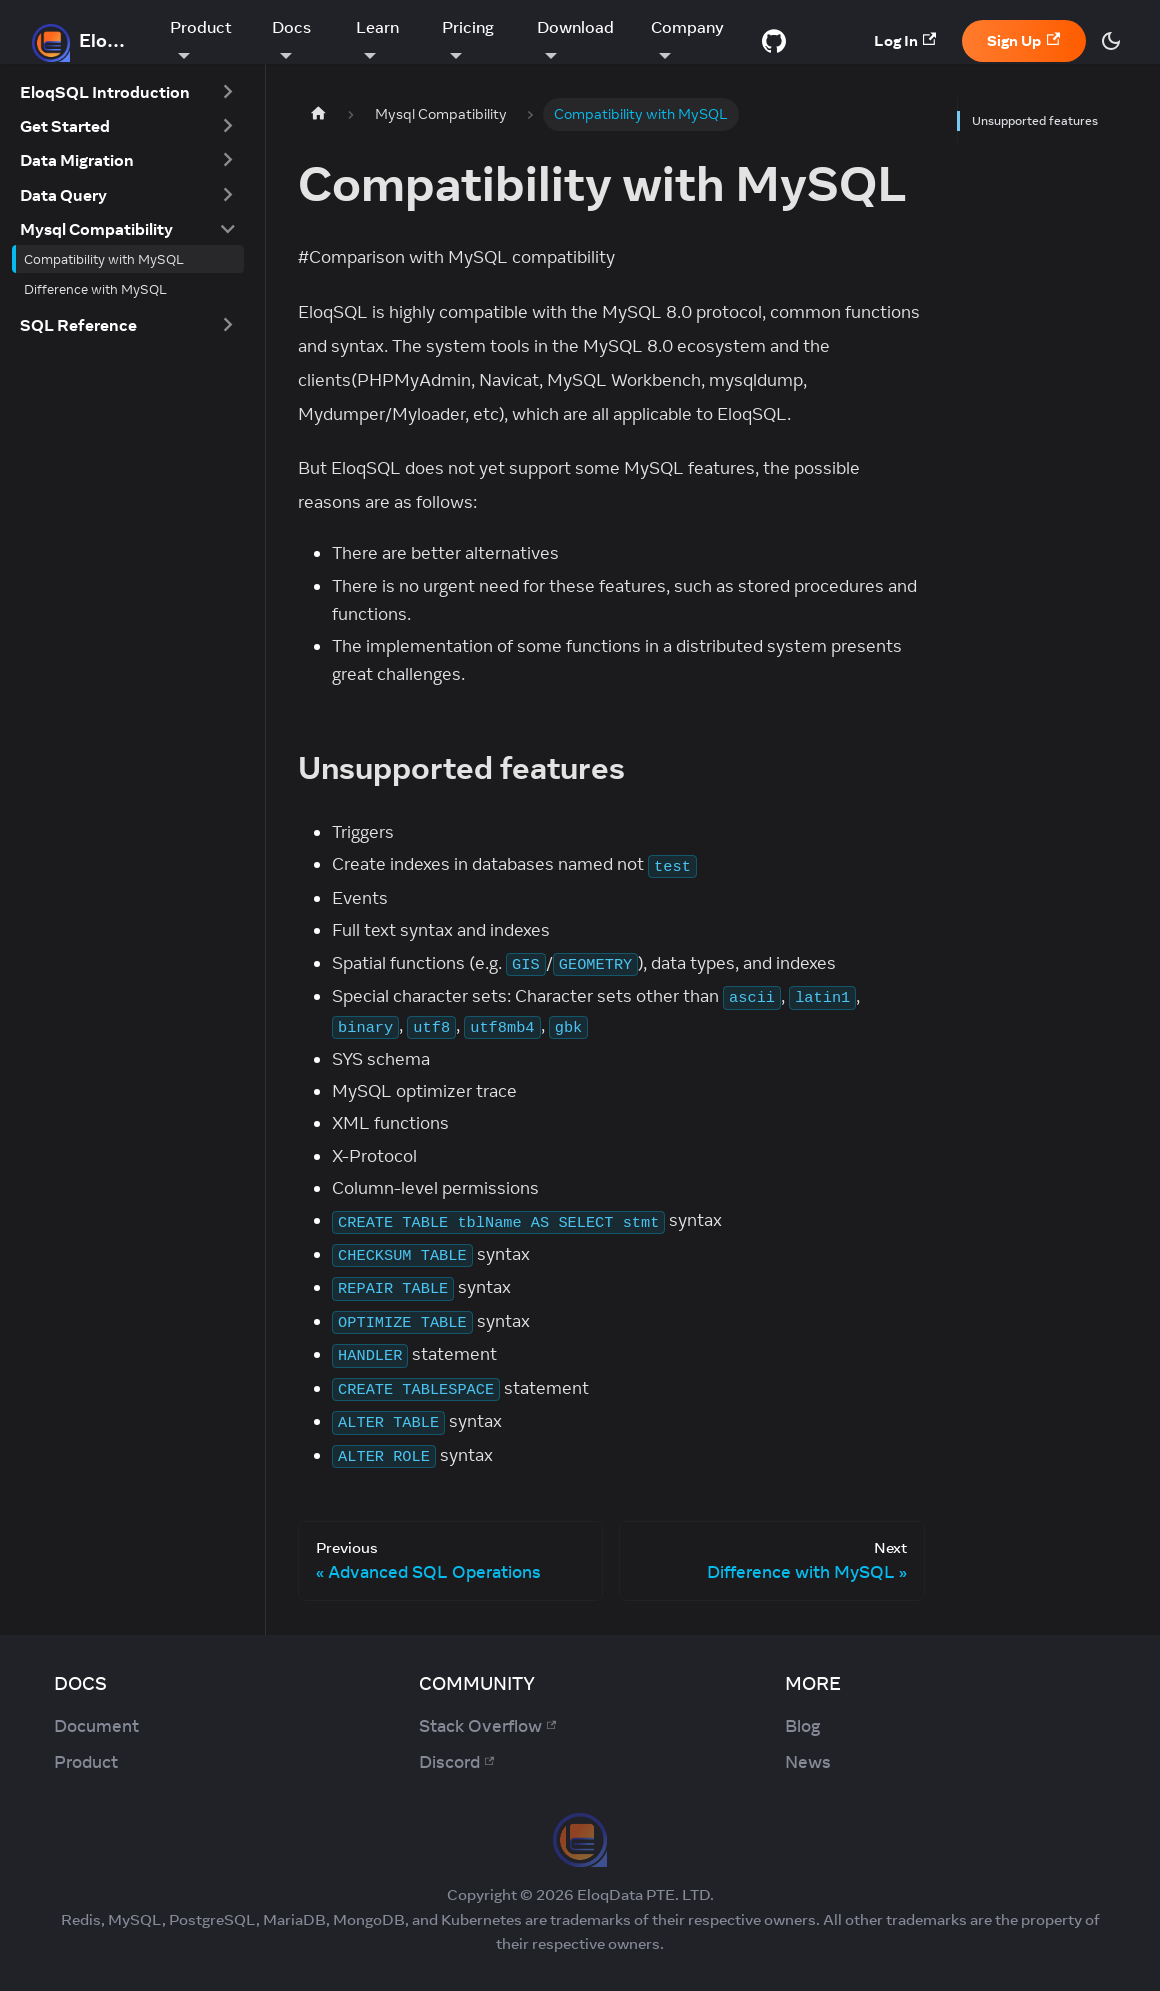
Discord (456, 1762)
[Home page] (318, 114)
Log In (905, 40)
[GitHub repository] (774, 41)
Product (86, 1762)
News (808, 1762)
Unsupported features (1033, 120)
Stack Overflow (487, 1726)
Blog (802, 1726)
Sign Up (1023, 40)
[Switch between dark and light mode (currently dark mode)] (1111, 41)
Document (96, 1726)
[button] (128, 92)
